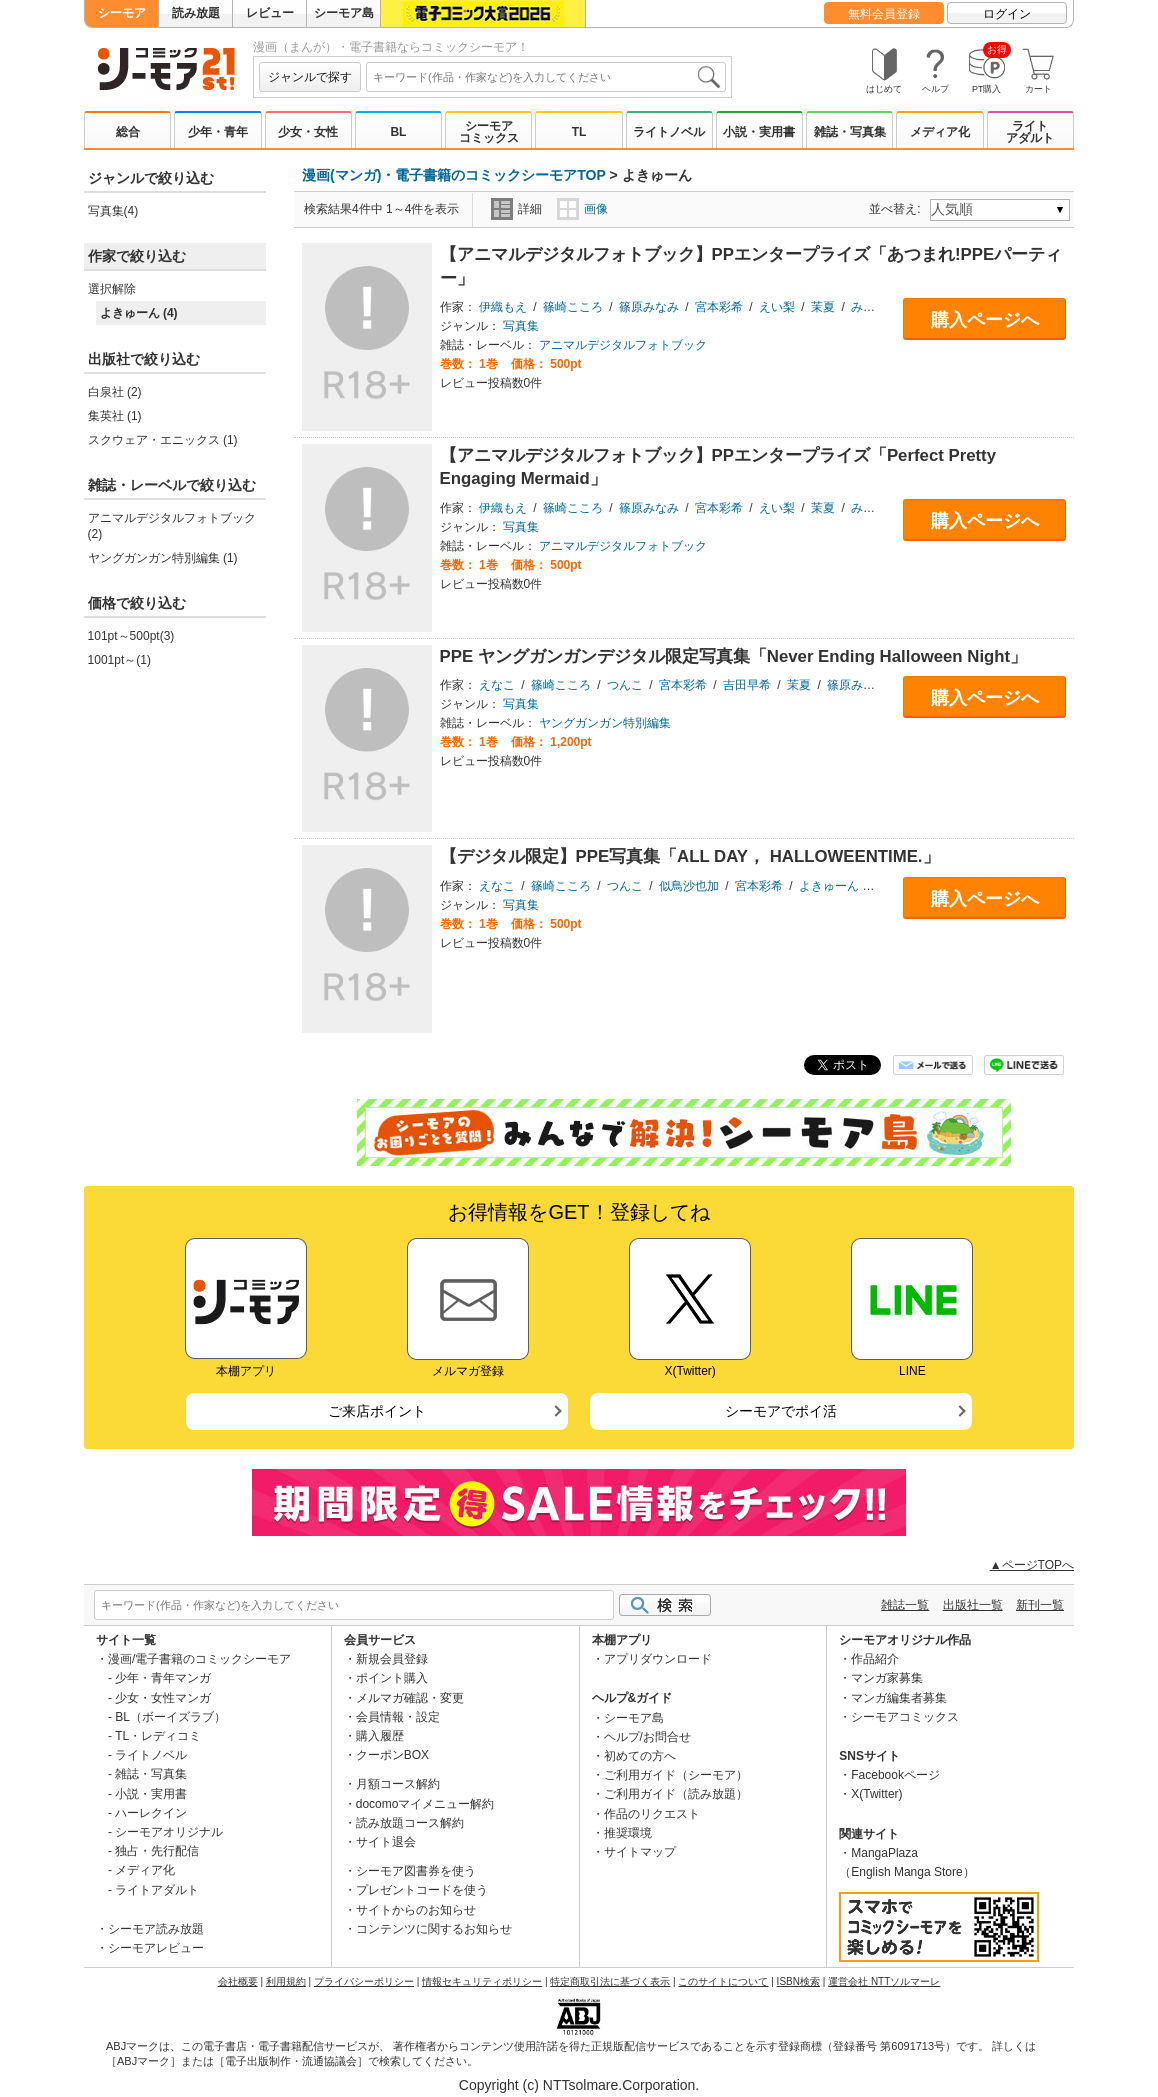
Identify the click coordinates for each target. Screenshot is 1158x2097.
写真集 (521, 326)
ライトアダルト (1030, 132)
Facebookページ (895, 1775)
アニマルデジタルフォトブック (623, 345)
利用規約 (286, 1981)
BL (398, 132)
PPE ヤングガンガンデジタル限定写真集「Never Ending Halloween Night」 (734, 656)
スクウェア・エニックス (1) (163, 440)
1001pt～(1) (119, 660)
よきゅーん (829, 886)
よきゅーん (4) (139, 313)
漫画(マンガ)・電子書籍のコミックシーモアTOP (454, 175)
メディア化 (940, 132)
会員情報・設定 (398, 1717)
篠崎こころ (573, 307)
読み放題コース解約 (410, 1823)
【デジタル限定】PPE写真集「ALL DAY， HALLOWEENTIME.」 (690, 856)
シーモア (122, 13)
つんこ (625, 685)
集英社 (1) (115, 416)
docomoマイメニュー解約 (425, 1804)
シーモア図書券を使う (416, 1871)
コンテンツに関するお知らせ (434, 1929)
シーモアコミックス (489, 132)
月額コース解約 (398, 1784)
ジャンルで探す (310, 77)
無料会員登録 (884, 14)
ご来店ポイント (377, 1411)
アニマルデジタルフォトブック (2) (172, 526)
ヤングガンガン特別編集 (605, 723)
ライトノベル (669, 132)
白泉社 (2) (115, 392)
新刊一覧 (1040, 1605)
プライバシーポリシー (364, 1981)
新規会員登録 (392, 1659)
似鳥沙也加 (689, 886)
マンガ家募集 (887, 1678)
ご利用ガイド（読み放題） (676, 1794)
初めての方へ (640, 1756)
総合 (128, 132)
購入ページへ (985, 320)
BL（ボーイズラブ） (170, 1717)
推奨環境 (628, 1833)
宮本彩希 (719, 307)
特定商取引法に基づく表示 (610, 1981)
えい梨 (777, 307)
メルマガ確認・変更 (410, 1698)
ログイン (1007, 14)
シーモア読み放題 (156, 1929)
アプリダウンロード (658, 1659)
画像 (582, 209)
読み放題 (196, 13)
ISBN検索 (798, 1981)
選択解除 (112, 289)
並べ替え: (897, 209)
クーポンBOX (392, 1755)
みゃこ (869, 307)
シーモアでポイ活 (781, 1411)
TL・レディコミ (158, 1736)
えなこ (497, 685)
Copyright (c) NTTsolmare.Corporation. (579, 2085)
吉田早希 (747, 685)
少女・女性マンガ (163, 1698)
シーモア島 (344, 13)
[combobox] (546, 77)
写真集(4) (113, 211)
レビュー (270, 13)
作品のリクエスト (652, 1814)
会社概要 (238, 1981)
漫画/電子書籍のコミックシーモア (199, 1659)
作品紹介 (875, 1659)
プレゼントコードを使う (422, 1890)
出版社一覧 (973, 1605)
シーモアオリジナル (169, 1832)
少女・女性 (308, 132)
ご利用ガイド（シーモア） (676, 1775)
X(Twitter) (876, 1794)
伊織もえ (503, 307)
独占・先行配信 (157, 1851)
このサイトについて (723, 1981)
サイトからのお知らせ (416, 1910)
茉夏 (823, 307)
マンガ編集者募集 (899, 1698)
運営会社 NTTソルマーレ (884, 1981)
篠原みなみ (649, 307)
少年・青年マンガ (163, 1678)
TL (579, 132)
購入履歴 (380, 1736)
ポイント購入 (392, 1678)
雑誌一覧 (905, 1605)
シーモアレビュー (156, 1948)
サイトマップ (640, 1852)
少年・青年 (218, 132)
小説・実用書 (759, 132)
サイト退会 (386, 1842)
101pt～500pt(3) (131, 636)
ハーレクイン (151, 1813)
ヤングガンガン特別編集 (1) (163, 558)
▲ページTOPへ (1032, 1565)
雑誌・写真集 (850, 132)
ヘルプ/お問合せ (647, 1737)
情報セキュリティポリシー (482, 1981)
